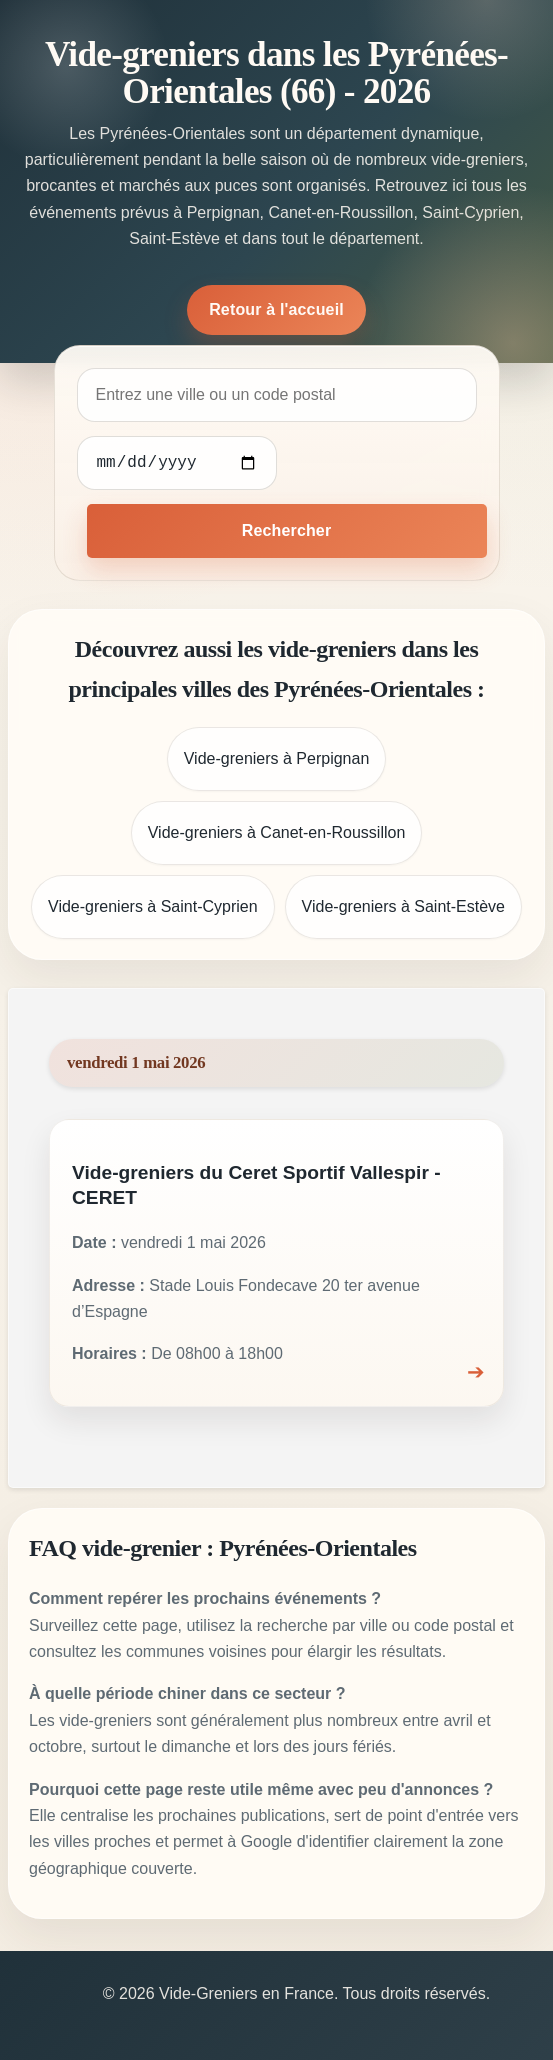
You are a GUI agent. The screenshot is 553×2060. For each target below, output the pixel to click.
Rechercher (287, 530)
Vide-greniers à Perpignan (277, 758)
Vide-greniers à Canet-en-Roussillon (277, 832)
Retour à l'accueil (276, 309)
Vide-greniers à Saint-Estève (403, 906)
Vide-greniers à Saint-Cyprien (153, 906)
